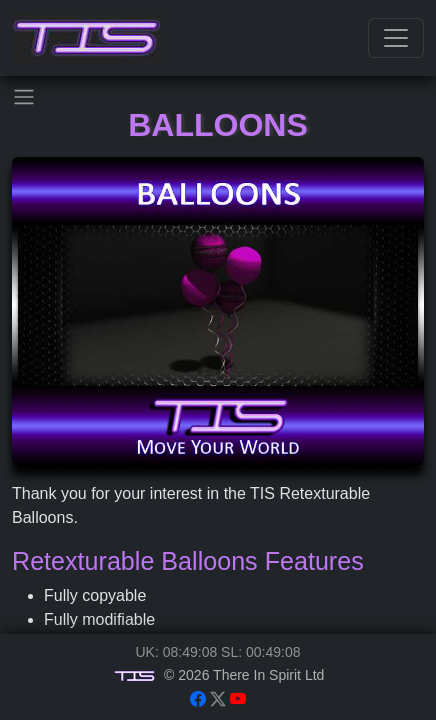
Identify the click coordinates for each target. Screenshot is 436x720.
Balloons (218, 125)
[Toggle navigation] (396, 38)
